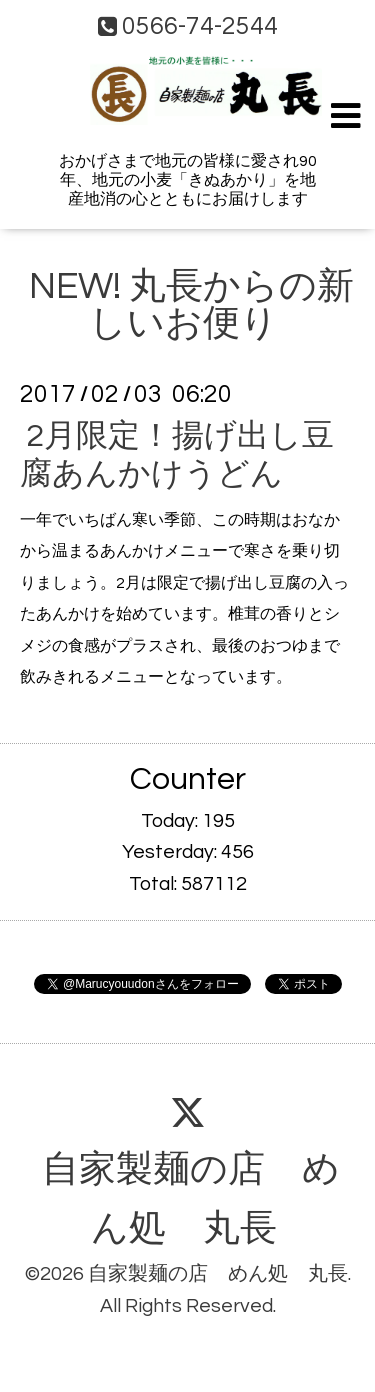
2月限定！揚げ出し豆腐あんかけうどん (177, 454)
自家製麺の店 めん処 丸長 (191, 1199)
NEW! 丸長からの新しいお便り (191, 305)
